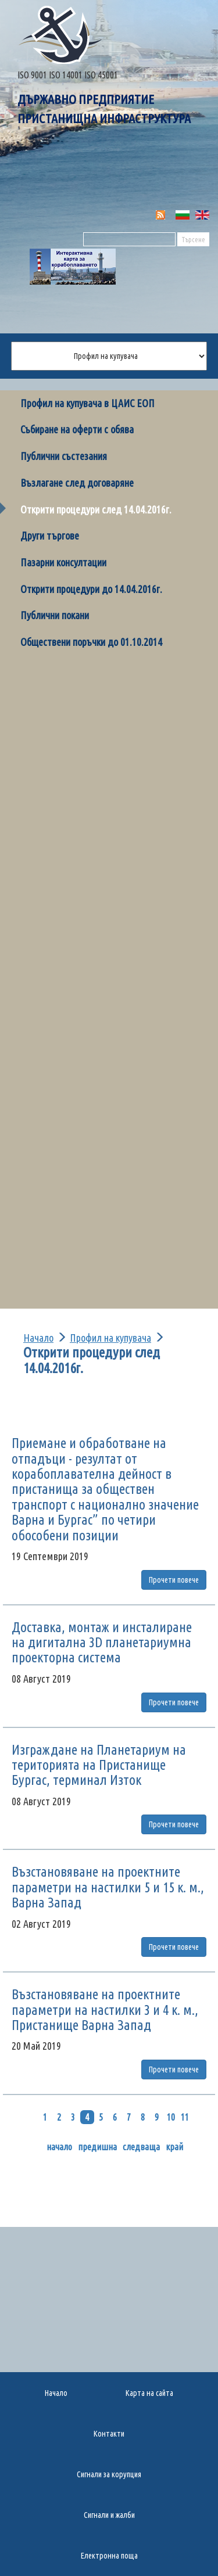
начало (59, 2147)
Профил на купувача (110, 1337)
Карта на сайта (149, 2393)
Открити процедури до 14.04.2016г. (91, 589)
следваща (141, 2147)
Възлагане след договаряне (77, 482)
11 (185, 2117)
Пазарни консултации (63, 562)
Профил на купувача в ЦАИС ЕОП (87, 403)
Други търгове (49, 535)
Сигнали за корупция (109, 2474)
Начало (38, 1337)
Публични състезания (63, 456)
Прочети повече (174, 1580)
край (174, 2147)
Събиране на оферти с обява (77, 429)
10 (171, 2117)
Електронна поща (109, 2555)
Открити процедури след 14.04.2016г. (95, 509)
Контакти (109, 2433)
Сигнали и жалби (109, 2515)
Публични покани (54, 615)
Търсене (193, 239)
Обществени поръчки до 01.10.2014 (91, 642)
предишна (97, 2147)
